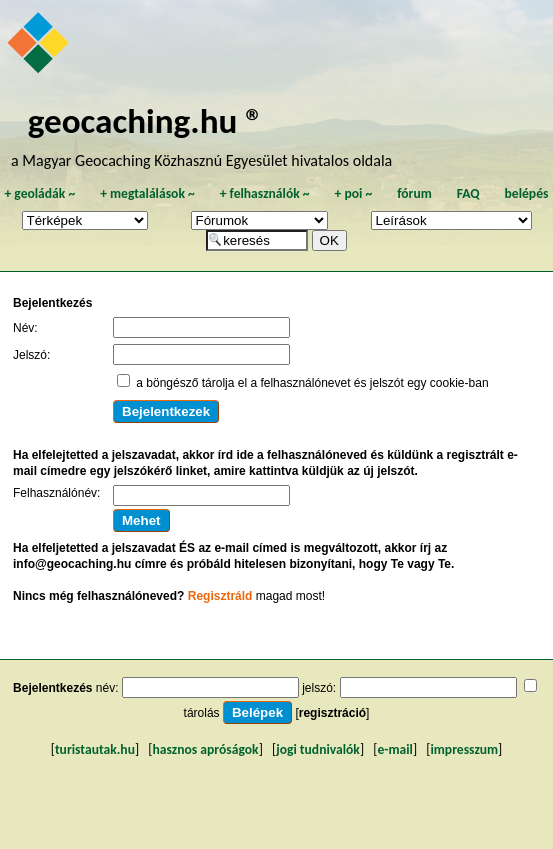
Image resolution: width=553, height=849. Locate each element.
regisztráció (332, 713)
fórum (414, 193)
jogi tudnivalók (318, 749)
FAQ (468, 193)
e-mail (394, 749)
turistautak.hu (95, 749)
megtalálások (147, 193)
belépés (527, 193)
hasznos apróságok (206, 749)
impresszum (464, 749)
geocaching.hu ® (146, 120)
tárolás (202, 713)
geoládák (39, 193)
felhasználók (265, 193)
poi (353, 193)
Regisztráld (220, 596)
